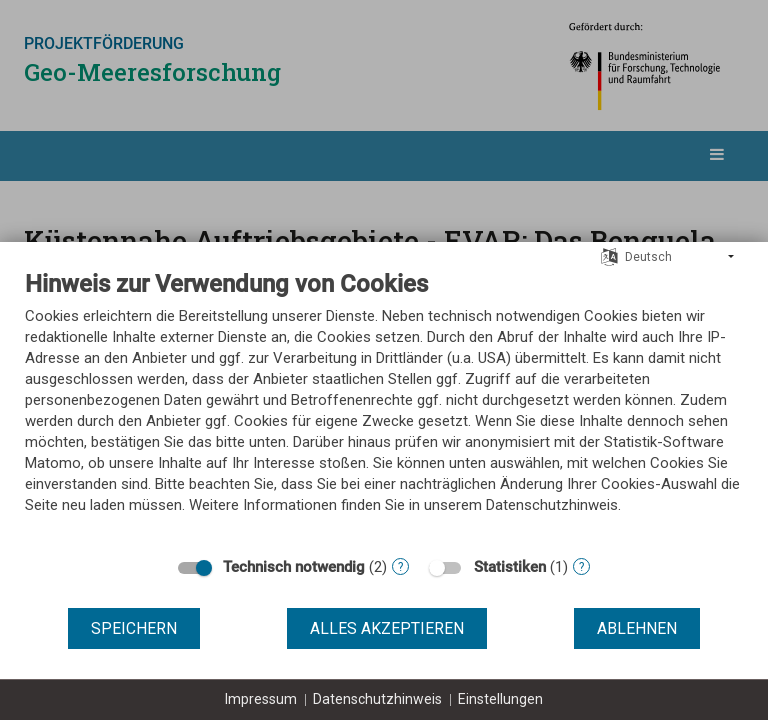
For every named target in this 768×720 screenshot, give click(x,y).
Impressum (261, 699)
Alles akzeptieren (387, 628)
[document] (384, 407)
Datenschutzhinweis (377, 699)
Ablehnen (637, 628)
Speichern (134, 628)
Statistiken (510, 567)
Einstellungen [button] (500, 699)
